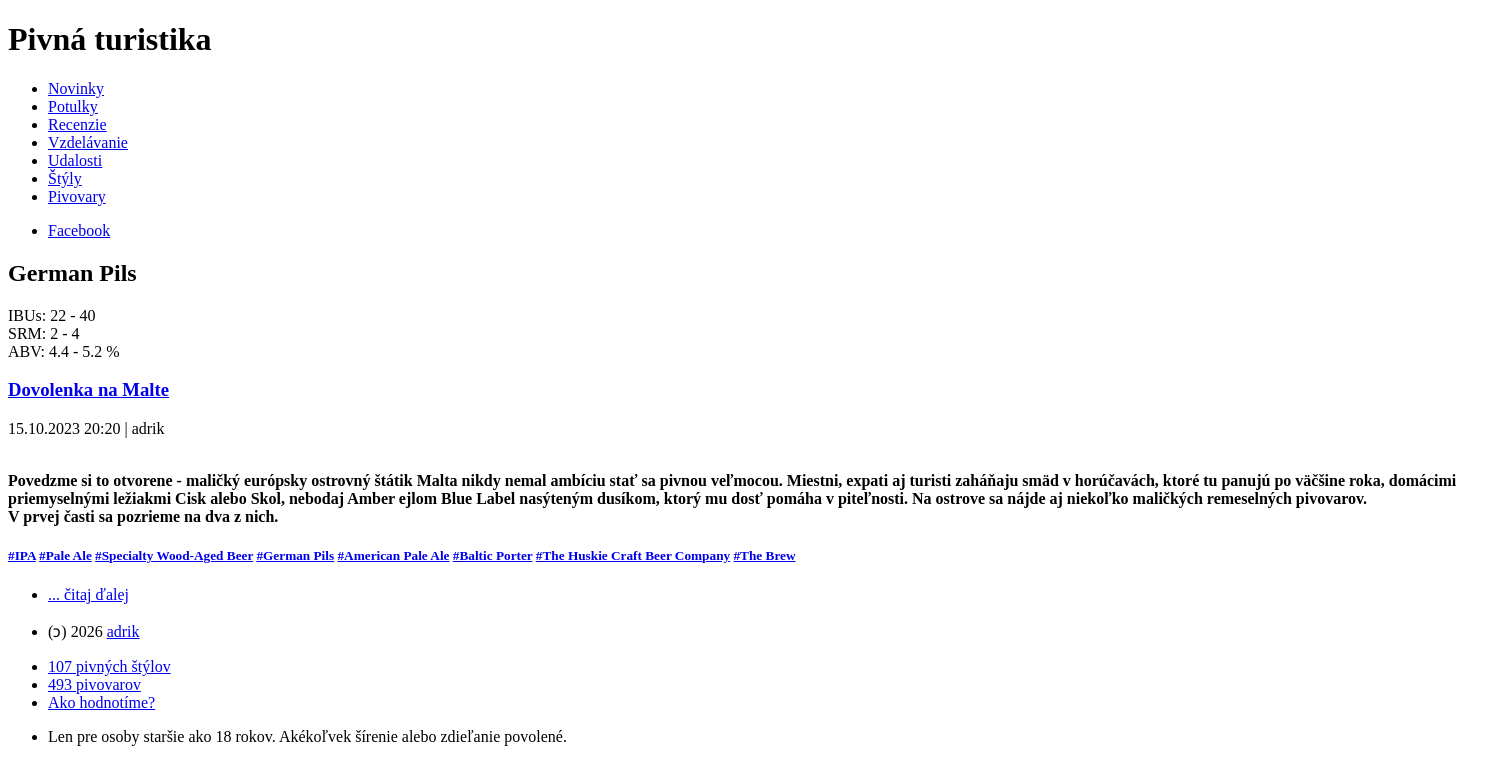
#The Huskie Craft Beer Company (633, 555)
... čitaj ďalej (88, 594)
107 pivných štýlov (109, 666)
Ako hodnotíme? (101, 702)
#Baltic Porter (493, 555)
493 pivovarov (94, 684)
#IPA (22, 555)
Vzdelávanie (88, 142)
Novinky (76, 88)
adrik (123, 631)
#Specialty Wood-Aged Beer (174, 555)
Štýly (65, 178)
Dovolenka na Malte (88, 389)
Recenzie (77, 124)
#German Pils (295, 555)
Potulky (73, 106)
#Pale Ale (65, 555)
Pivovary (77, 196)
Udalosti (75, 160)
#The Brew (764, 555)
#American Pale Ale (393, 555)
